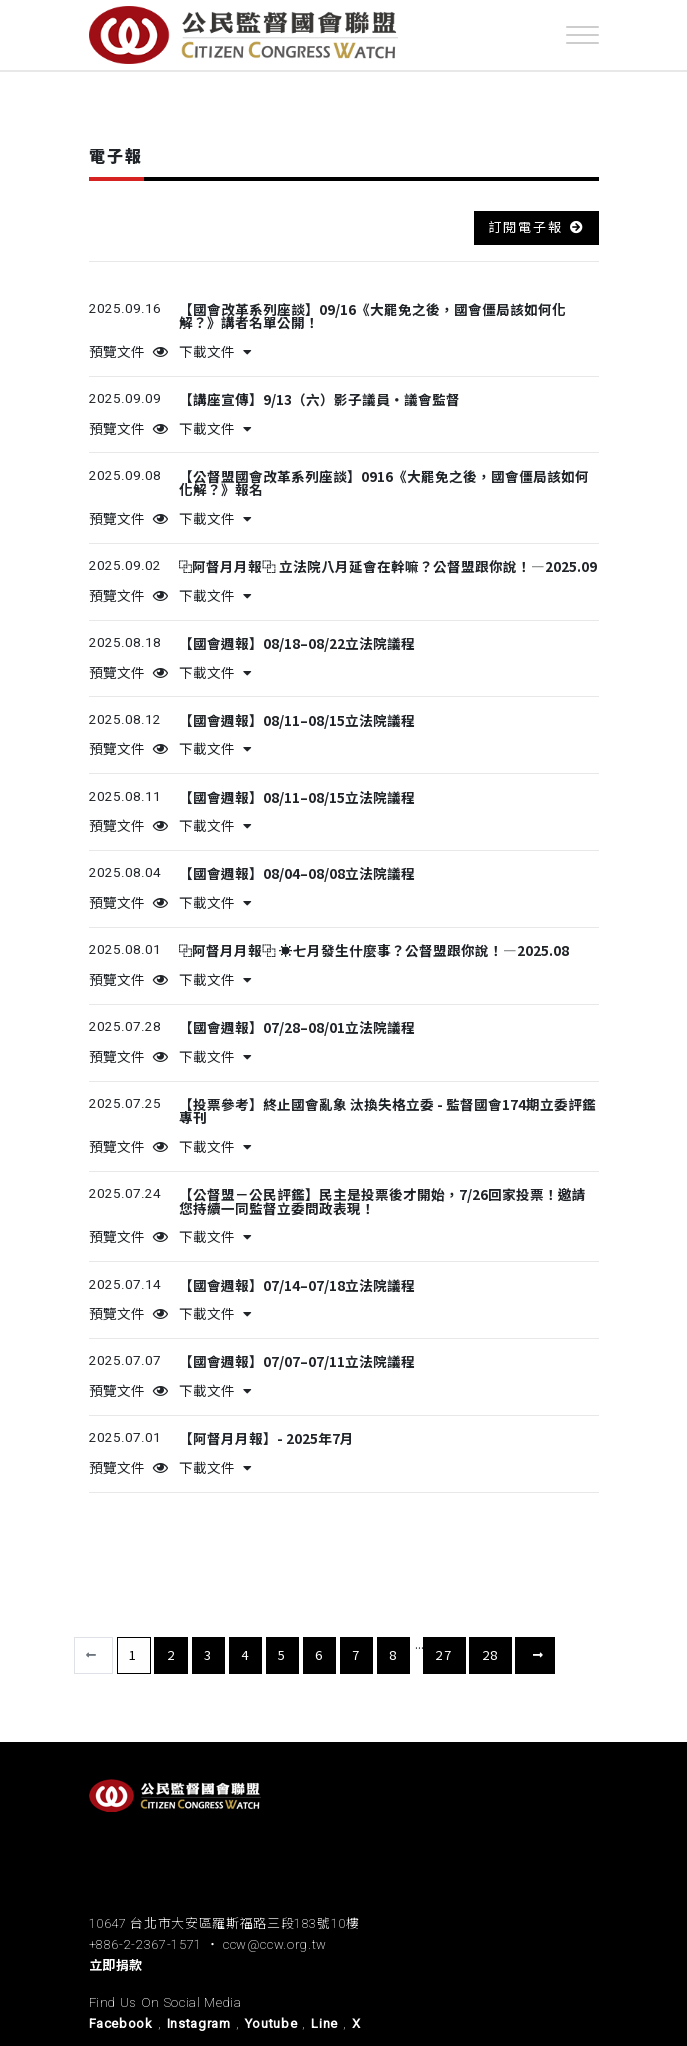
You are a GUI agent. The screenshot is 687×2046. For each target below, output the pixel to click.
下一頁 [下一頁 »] (535, 1655)
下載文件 (215, 352)
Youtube (271, 2023)
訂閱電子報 (525, 226)
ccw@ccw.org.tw (275, 1944)
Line (324, 2023)
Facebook (121, 2023)
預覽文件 (128, 352)
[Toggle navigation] (582, 35)
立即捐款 (116, 1965)
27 (444, 1654)
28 (491, 1654)
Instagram (199, 2023)
